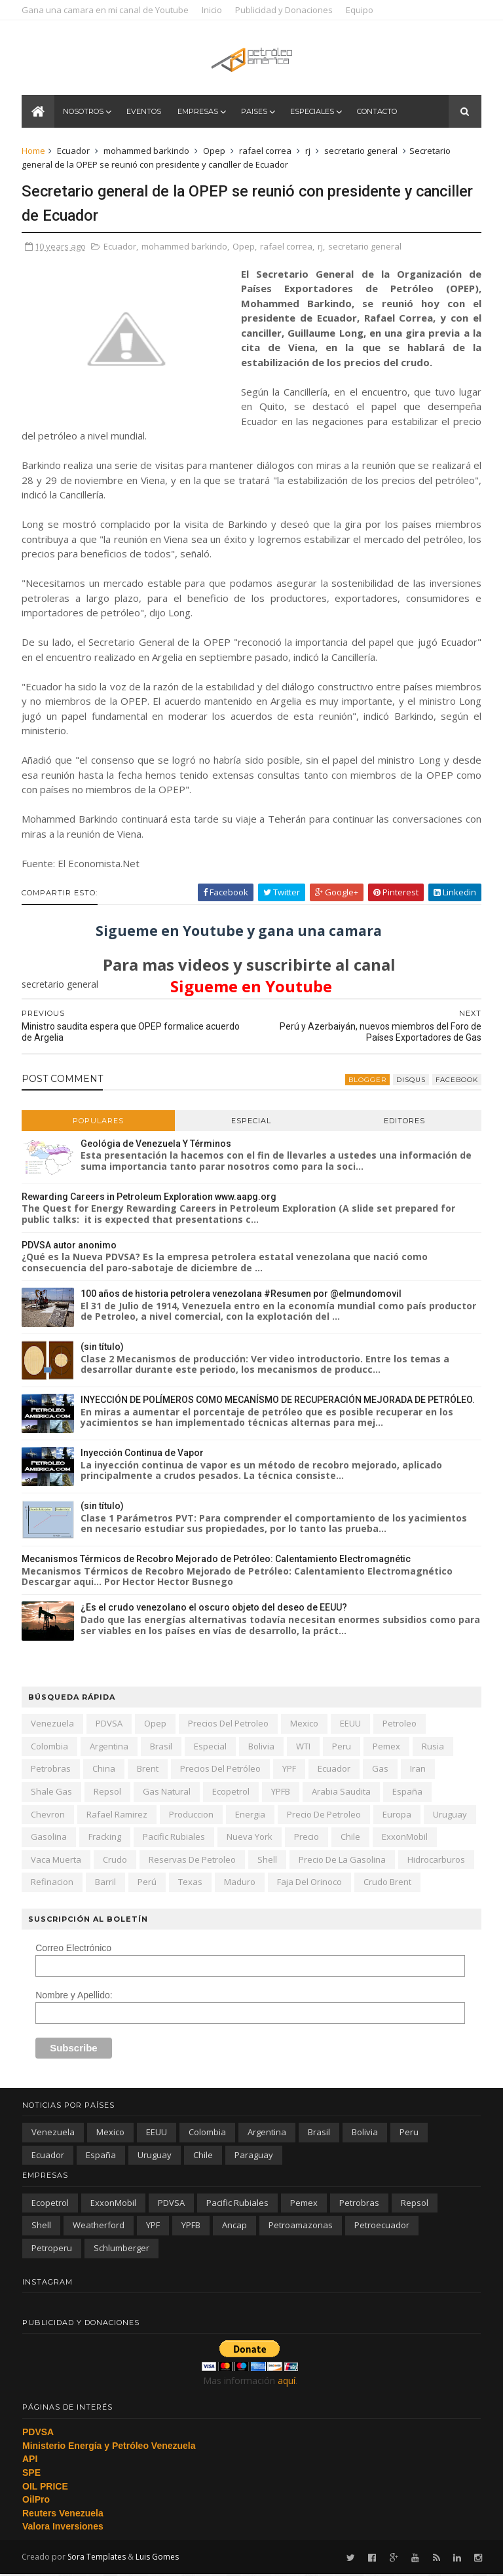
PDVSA (109, 1724)
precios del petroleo (229, 1724)
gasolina (49, 1838)
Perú (147, 1883)
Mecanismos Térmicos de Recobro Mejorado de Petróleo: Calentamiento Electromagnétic (216, 1560)
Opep (215, 152)
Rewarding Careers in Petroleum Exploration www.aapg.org (149, 1197)
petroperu (51, 2249)
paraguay (253, 2156)
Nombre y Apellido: (74, 1996)
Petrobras (51, 1770)
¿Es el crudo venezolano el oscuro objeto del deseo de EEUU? (214, 1608)
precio (307, 1838)
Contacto (378, 112)
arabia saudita (341, 1793)
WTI (304, 1747)
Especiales (313, 112)
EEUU (351, 1724)
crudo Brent (388, 1883)
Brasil (162, 1747)
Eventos (144, 112)
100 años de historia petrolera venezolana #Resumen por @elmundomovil (241, 1295)
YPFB (281, 1793)
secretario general (361, 152)
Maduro (240, 1883)
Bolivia (262, 1747)
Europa (397, 1815)
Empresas (198, 112)
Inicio (212, 10)
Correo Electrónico (74, 1949)
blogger (367, 1080)
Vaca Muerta (56, 1861)
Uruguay (451, 1815)
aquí (286, 2382)
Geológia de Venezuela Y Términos (156, 1144)
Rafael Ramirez (117, 1815)
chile (351, 1838)
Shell (268, 1861)
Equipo (360, 10)
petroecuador (381, 2226)
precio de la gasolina (342, 1861)
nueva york (250, 1838)
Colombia (50, 1747)
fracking (105, 1838)
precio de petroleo (325, 1815)
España (408, 1793)
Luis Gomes (157, 2558)
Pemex (387, 1747)
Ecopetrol (231, 1793)
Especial (251, 1121)
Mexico (305, 1724)
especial (211, 1747)
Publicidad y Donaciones (284, 10)
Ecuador (74, 152)
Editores (404, 1121)
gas (381, 1770)
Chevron (48, 1815)
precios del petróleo (221, 1770)
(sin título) (102, 1348)
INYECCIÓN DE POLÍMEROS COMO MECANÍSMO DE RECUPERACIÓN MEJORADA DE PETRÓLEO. (278, 1401)
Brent (148, 1770)
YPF (290, 1770)
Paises (255, 112)
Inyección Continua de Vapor (142, 1454)
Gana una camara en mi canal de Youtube (105, 10)
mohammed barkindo (147, 152)
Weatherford (98, 2226)
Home (34, 152)
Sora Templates (97, 2558)
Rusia (433, 1747)
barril (106, 1883)
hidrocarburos (437, 1861)
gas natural (167, 1793)
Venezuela (53, 1724)
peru (342, 1747)
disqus (410, 1080)
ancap (234, 2226)
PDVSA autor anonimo (69, 1246)
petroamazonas (301, 2226)
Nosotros (84, 112)
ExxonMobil (405, 1838)
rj (308, 152)
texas (191, 1883)
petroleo (400, 1724)
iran (418, 1770)
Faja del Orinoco (310, 1883)
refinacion (52, 1883)
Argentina (109, 1747)
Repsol (108, 1793)
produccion (192, 1815)
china (104, 1770)
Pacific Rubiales (174, 1838)
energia (251, 1815)
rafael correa (266, 152)
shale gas (52, 1793)
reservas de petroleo (192, 1861)
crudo (115, 1861)
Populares (98, 1121)
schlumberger (121, 2249)
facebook (456, 1080)
